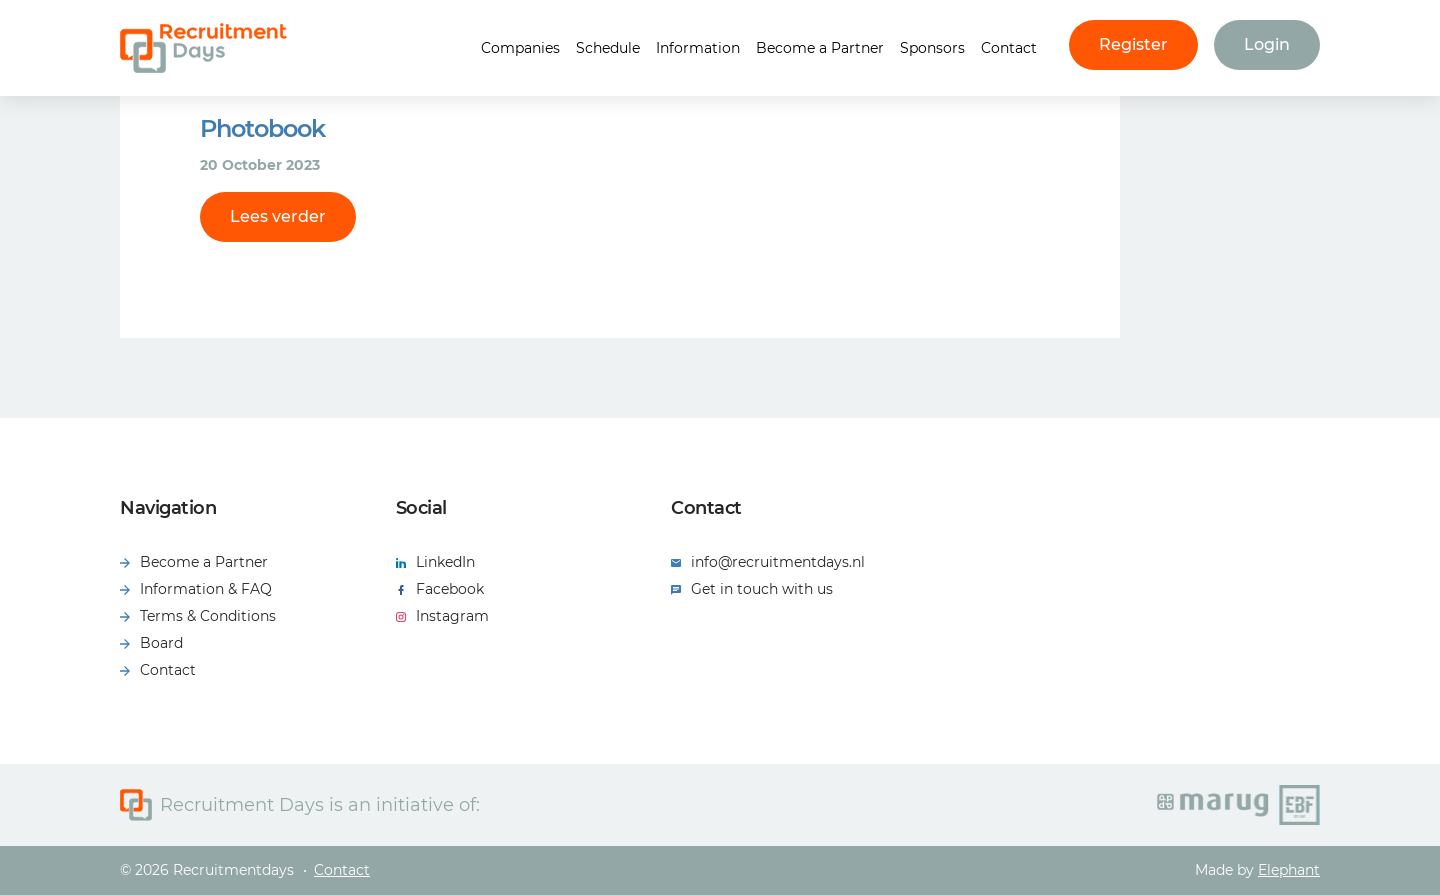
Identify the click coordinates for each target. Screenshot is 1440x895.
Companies (520, 48)
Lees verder (278, 216)
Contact (1009, 48)
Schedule (608, 48)
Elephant (1289, 870)
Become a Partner (820, 48)
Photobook (262, 128)
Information (698, 48)
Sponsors (932, 48)
